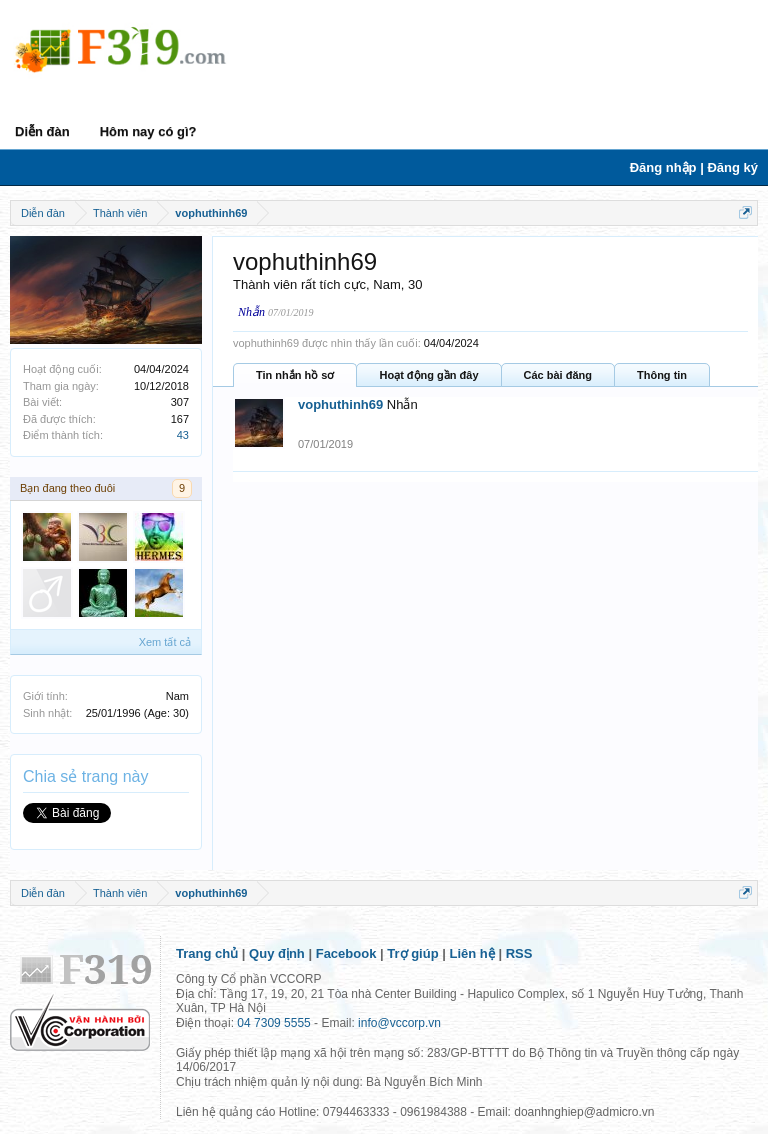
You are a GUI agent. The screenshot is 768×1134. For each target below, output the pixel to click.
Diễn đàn (42, 131)
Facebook (346, 953)
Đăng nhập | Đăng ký (694, 167)
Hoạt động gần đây (428, 375)
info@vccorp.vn (399, 1023)
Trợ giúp (412, 953)
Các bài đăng (558, 375)
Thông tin (662, 375)
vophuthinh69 (340, 404)
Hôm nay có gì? (148, 131)
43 (183, 435)
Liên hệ (472, 953)
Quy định (277, 953)
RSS (519, 953)
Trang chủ (207, 953)
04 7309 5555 (273, 1023)
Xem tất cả (165, 642)
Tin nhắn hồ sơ (295, 375)
